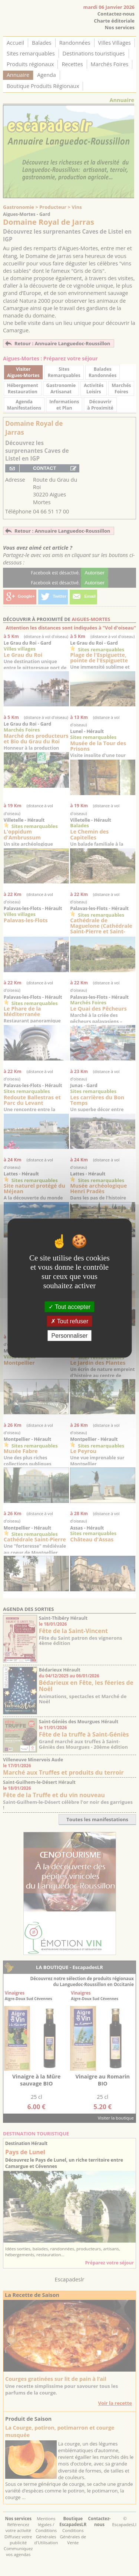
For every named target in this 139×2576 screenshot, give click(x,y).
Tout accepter (69, 1306)
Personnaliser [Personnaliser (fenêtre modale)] (70, 1336)
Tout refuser (70, 1321)
